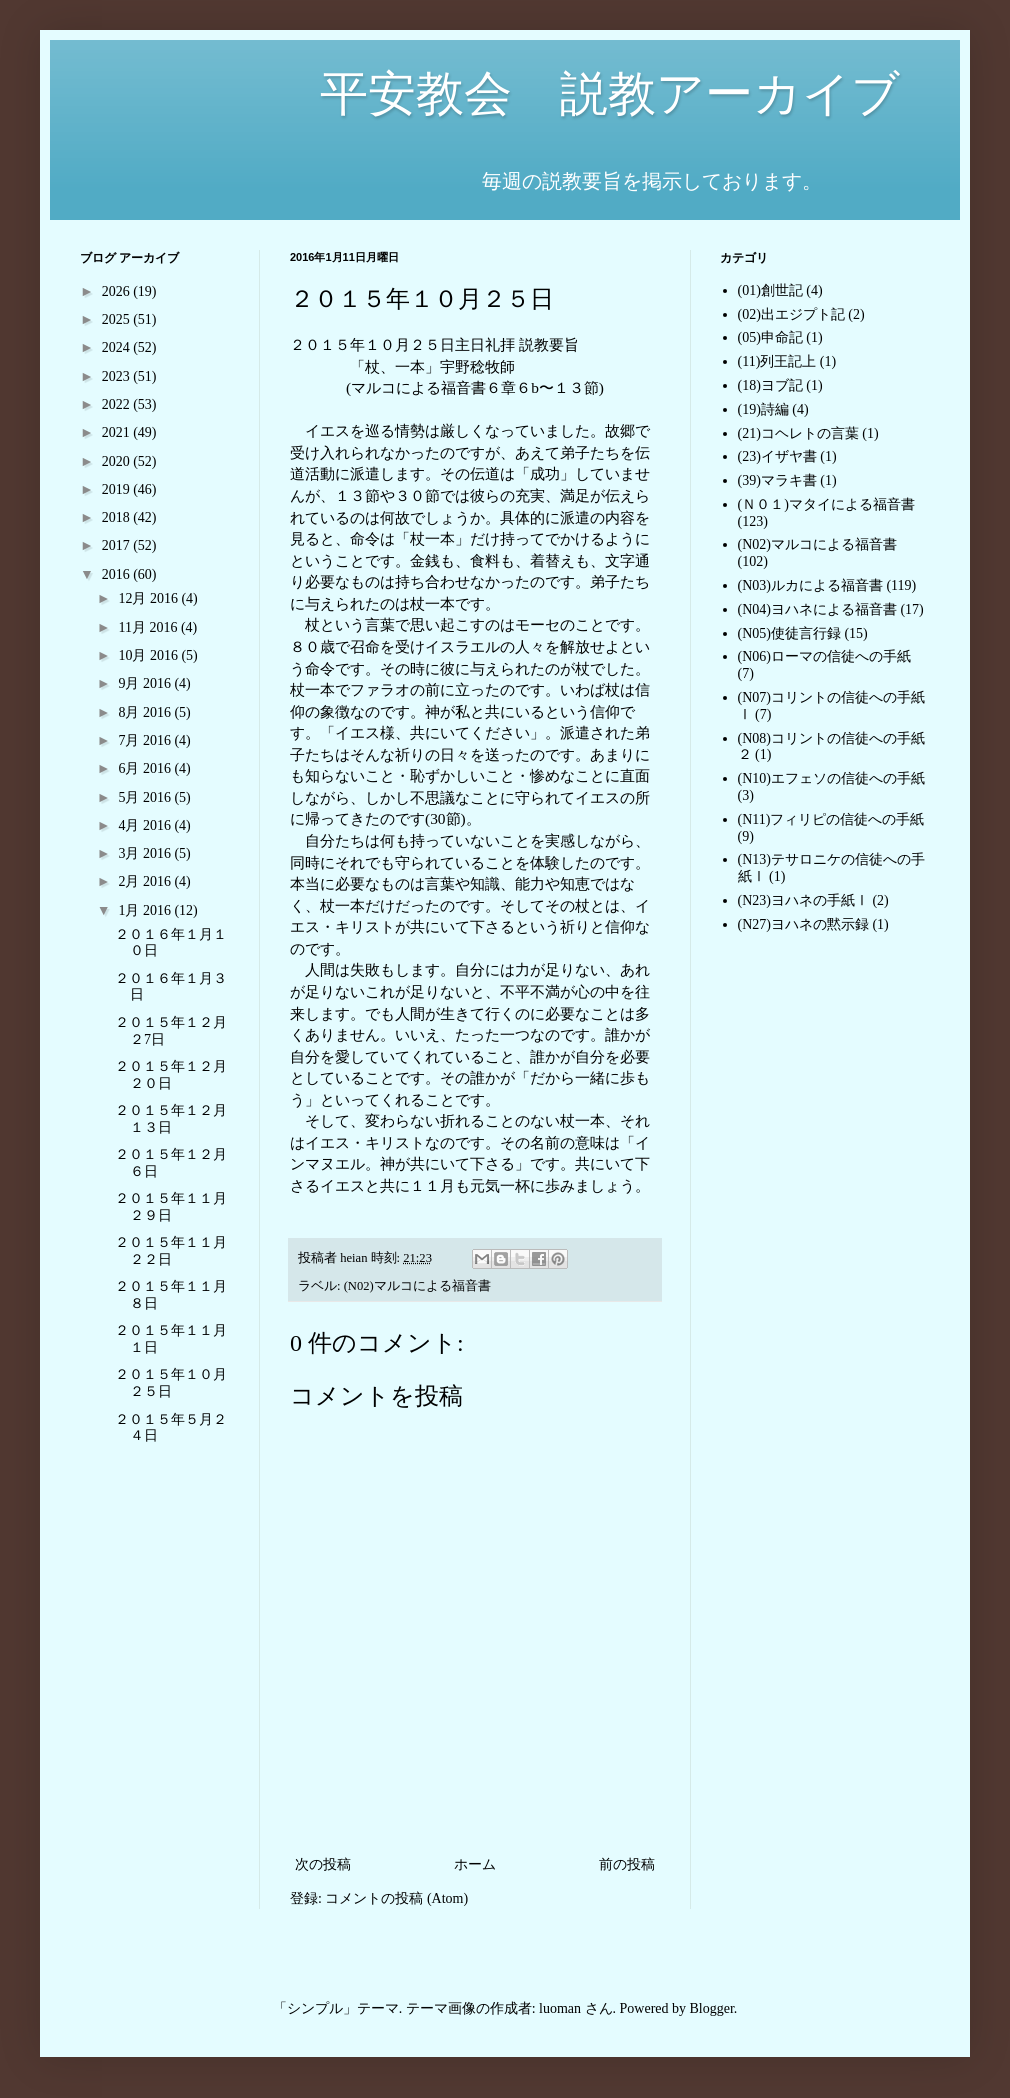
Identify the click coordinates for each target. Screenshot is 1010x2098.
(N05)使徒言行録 (789, 633)
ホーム (475, 1864)
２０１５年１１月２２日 (171, 1251)
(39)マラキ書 (777, 480)
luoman (560, 2008)
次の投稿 (323, 1864)
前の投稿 (627, 1864)
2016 (118, 574)
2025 (118, 319)
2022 (118, 404)
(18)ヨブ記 (770, 385)
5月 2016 (146, 797)
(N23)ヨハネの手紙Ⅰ (803, 900)
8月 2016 (146, 712)
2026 (118, 291)
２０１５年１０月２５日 (171, 1383)
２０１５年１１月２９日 (171, 1207)
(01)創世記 (770, 290)
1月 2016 (146, 910)
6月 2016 (146, 768)
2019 (118, 489)
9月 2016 (146, 683)
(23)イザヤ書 (777, 456)
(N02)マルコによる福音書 (417, 1286)
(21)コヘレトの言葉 (798, 433)
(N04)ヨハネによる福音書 (817, 609)
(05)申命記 (770, 337)
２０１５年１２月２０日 (171, 1075)
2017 (118, 545)
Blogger (712, 2008)
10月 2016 (149, 655)
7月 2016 (146, 740)
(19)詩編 (763, 409)
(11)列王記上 (777, 361)
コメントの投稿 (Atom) (396, 1898)
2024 (118, 347)
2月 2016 (146, 881)
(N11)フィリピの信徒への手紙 (831, 819)
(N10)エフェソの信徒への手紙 (831, 778)
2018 (118, 517)
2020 (118, 461)
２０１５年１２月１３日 (171, 1119)
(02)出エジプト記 (791, 314)
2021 (118, 432)
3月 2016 (146, 853)
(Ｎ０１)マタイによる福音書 (826, 504)
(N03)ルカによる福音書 (810, 585)
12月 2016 (149, 598)
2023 (118, 376)
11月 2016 (149, 627)
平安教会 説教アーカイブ (490, 93)
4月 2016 (146, 825)
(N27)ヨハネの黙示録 (803, 924)
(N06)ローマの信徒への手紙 (824, 656)
